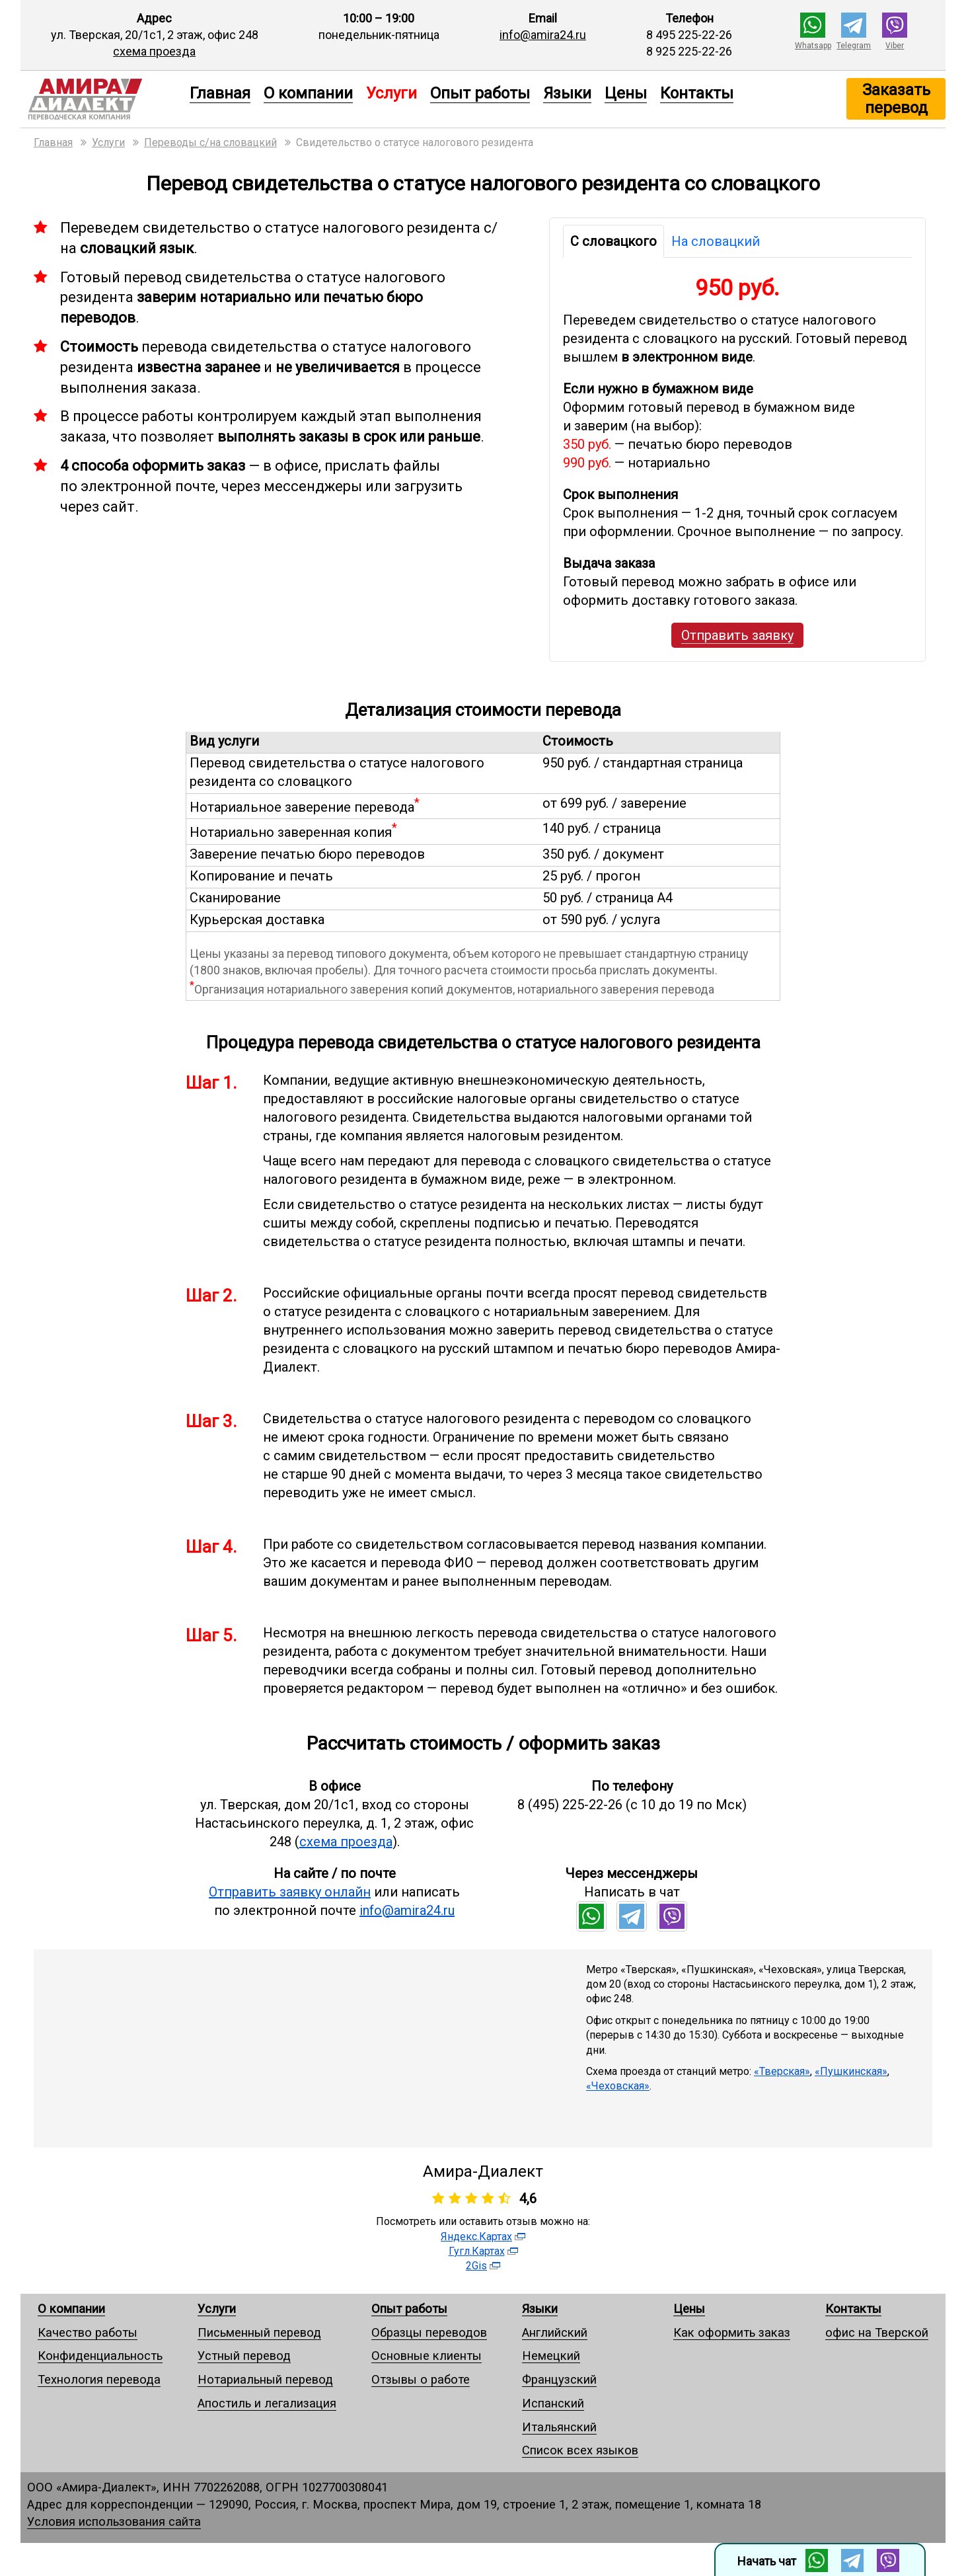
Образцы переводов (429, 2332)
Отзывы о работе (420, 2379)
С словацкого (613, 241)
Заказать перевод (896, 98)
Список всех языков (580, 2450)
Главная (220, 93)
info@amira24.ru (543, 35)
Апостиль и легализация (267, 2403)
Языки (567, 93)
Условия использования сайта (114, 2521)
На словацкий (715, 241)
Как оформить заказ (731, 2332)
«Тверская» (782, 2071)
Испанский (553, 2403)
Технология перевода (99, 2379)
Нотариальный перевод (265, 2379)
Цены (626, 93)
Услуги (217, 2309)
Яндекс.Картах (476, 2236)
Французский (559, 2379)
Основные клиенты (426, 2355)
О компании (308, 93)
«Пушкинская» (851, 2071)
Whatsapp (813, 45)
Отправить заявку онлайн (290, 1892)
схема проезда (154, 51)
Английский (554, 2332)
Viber (894, 45)
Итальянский (559, 2427)
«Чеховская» (618, 2086)
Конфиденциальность (100, 2355)
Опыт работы (480, 93)
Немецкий (551, 2355)
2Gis (476, 2265)
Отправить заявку (737, 635)
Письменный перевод (259, 2332)
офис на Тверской (876, 2332)
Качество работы (87, 2332)
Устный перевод (244, 2355)
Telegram (853, 45)
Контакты (696, 93)
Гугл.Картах (477, 2251)
